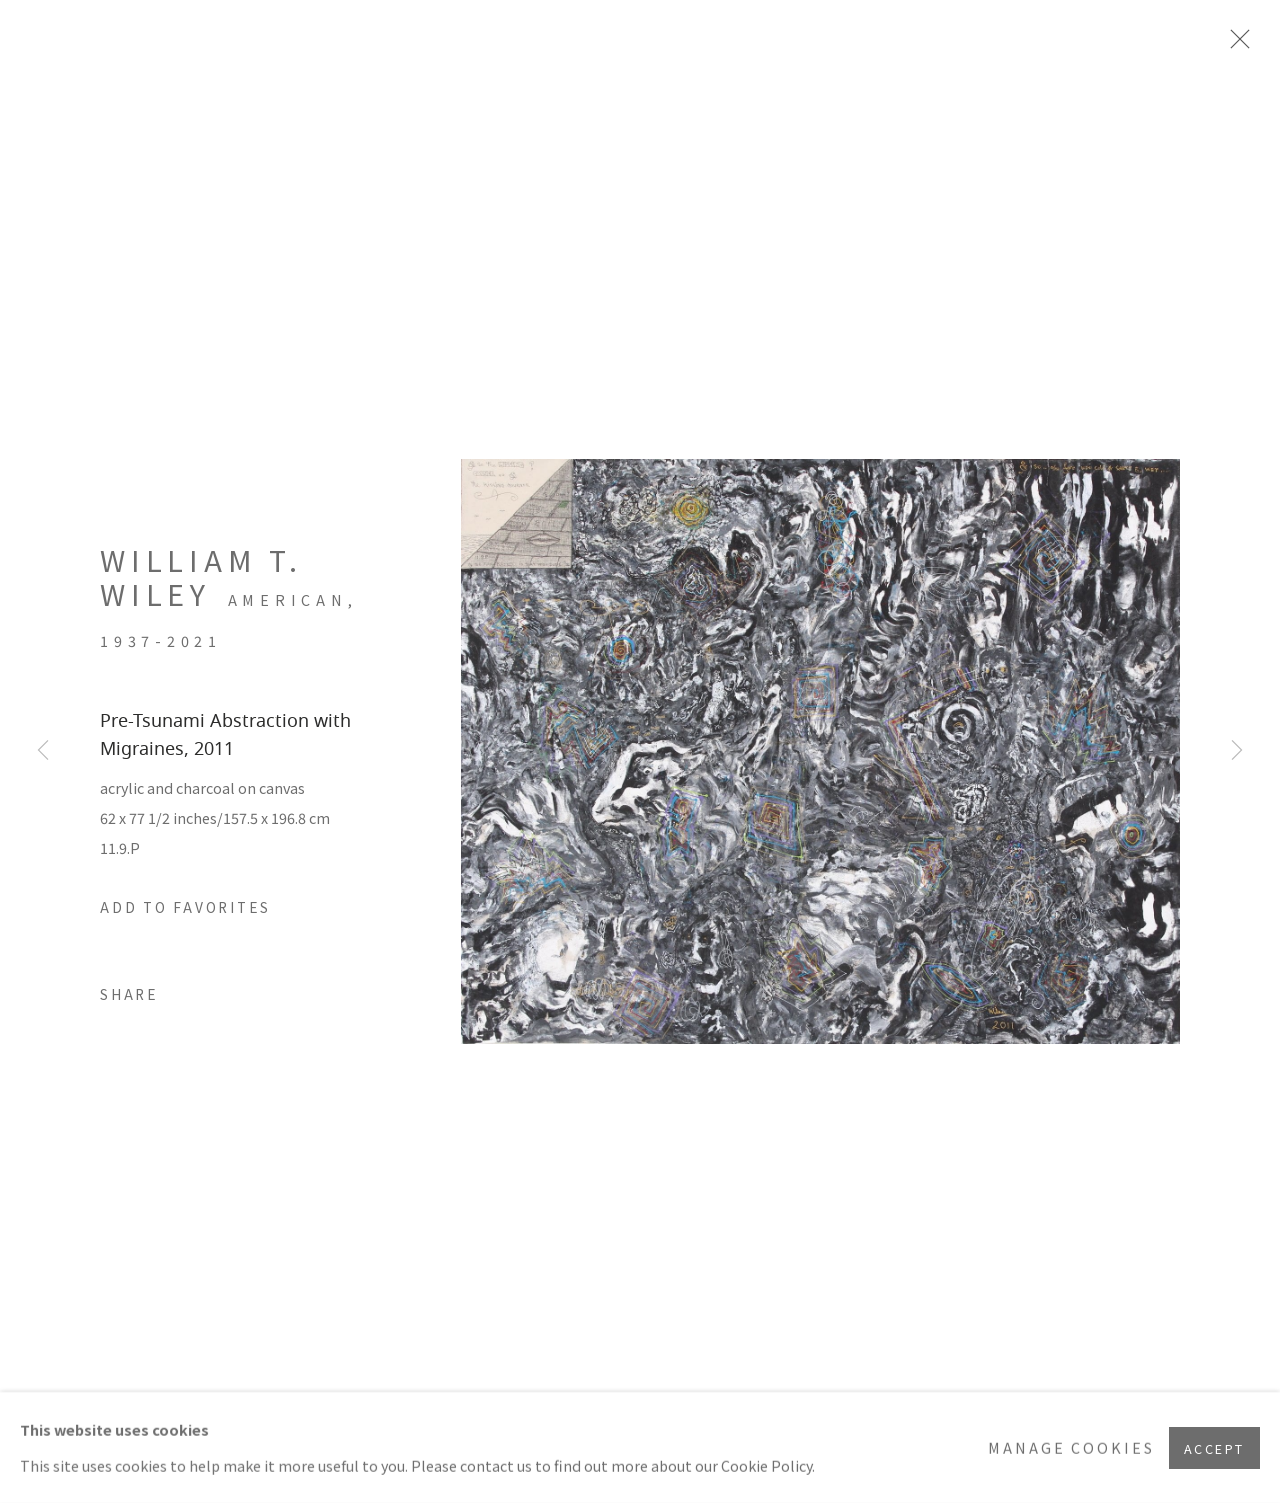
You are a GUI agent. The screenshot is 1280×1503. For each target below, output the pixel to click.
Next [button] (1237, 751)
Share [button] (129, 994)
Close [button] (1235, 45)
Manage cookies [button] (1071, 1447)
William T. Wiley (201, 577)
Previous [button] (43, 751)
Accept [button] (1214, 1447)
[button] (185, 908)
